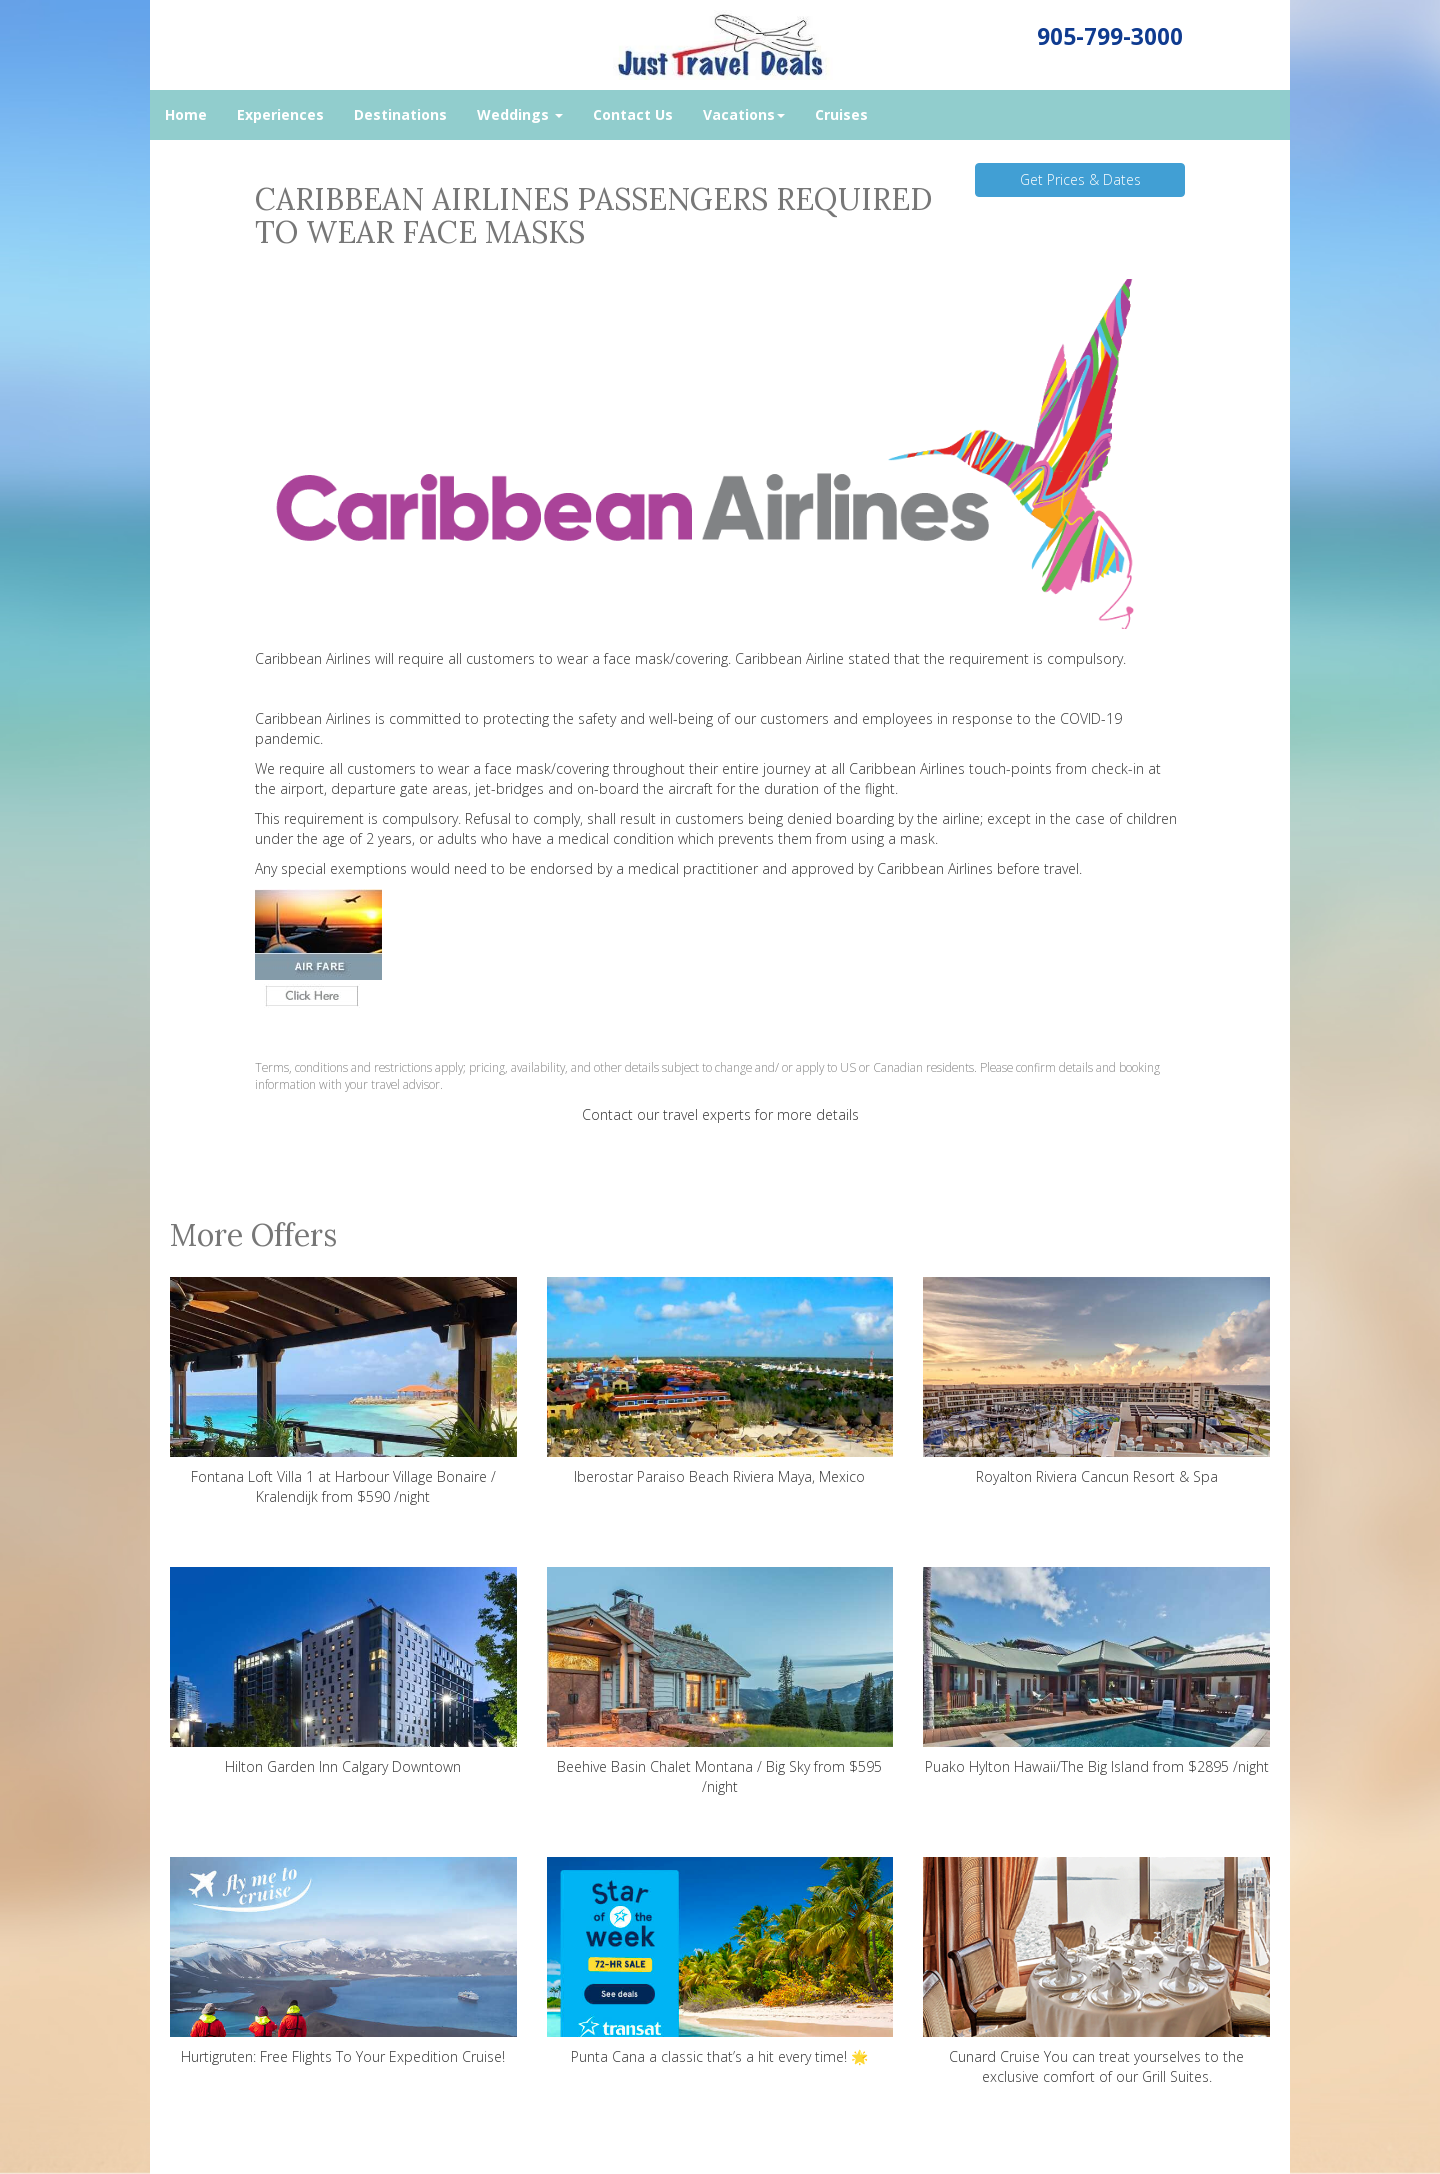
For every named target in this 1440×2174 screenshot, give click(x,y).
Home (186, 114)
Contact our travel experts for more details (720, 1114)
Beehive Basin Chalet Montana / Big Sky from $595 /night (720, 1681)
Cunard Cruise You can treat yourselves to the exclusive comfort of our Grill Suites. (1096, 1971)
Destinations (400, 114)
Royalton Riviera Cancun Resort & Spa (1096, 1381)
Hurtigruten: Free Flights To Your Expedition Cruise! (343, 1961)
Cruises (841, 114)
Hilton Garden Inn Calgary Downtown (343, 1671)
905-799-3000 (1110, 36)
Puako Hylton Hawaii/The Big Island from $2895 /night (1096, 1671)
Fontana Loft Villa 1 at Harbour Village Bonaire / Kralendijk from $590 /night (343, 1391)
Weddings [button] (520, 114)
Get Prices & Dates (1080, 179)
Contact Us (633, 114)
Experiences (280, 114)
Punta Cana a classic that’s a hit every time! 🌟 (720, 1961)
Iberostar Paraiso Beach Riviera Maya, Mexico (720, 1381)
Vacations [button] (744, 114)
